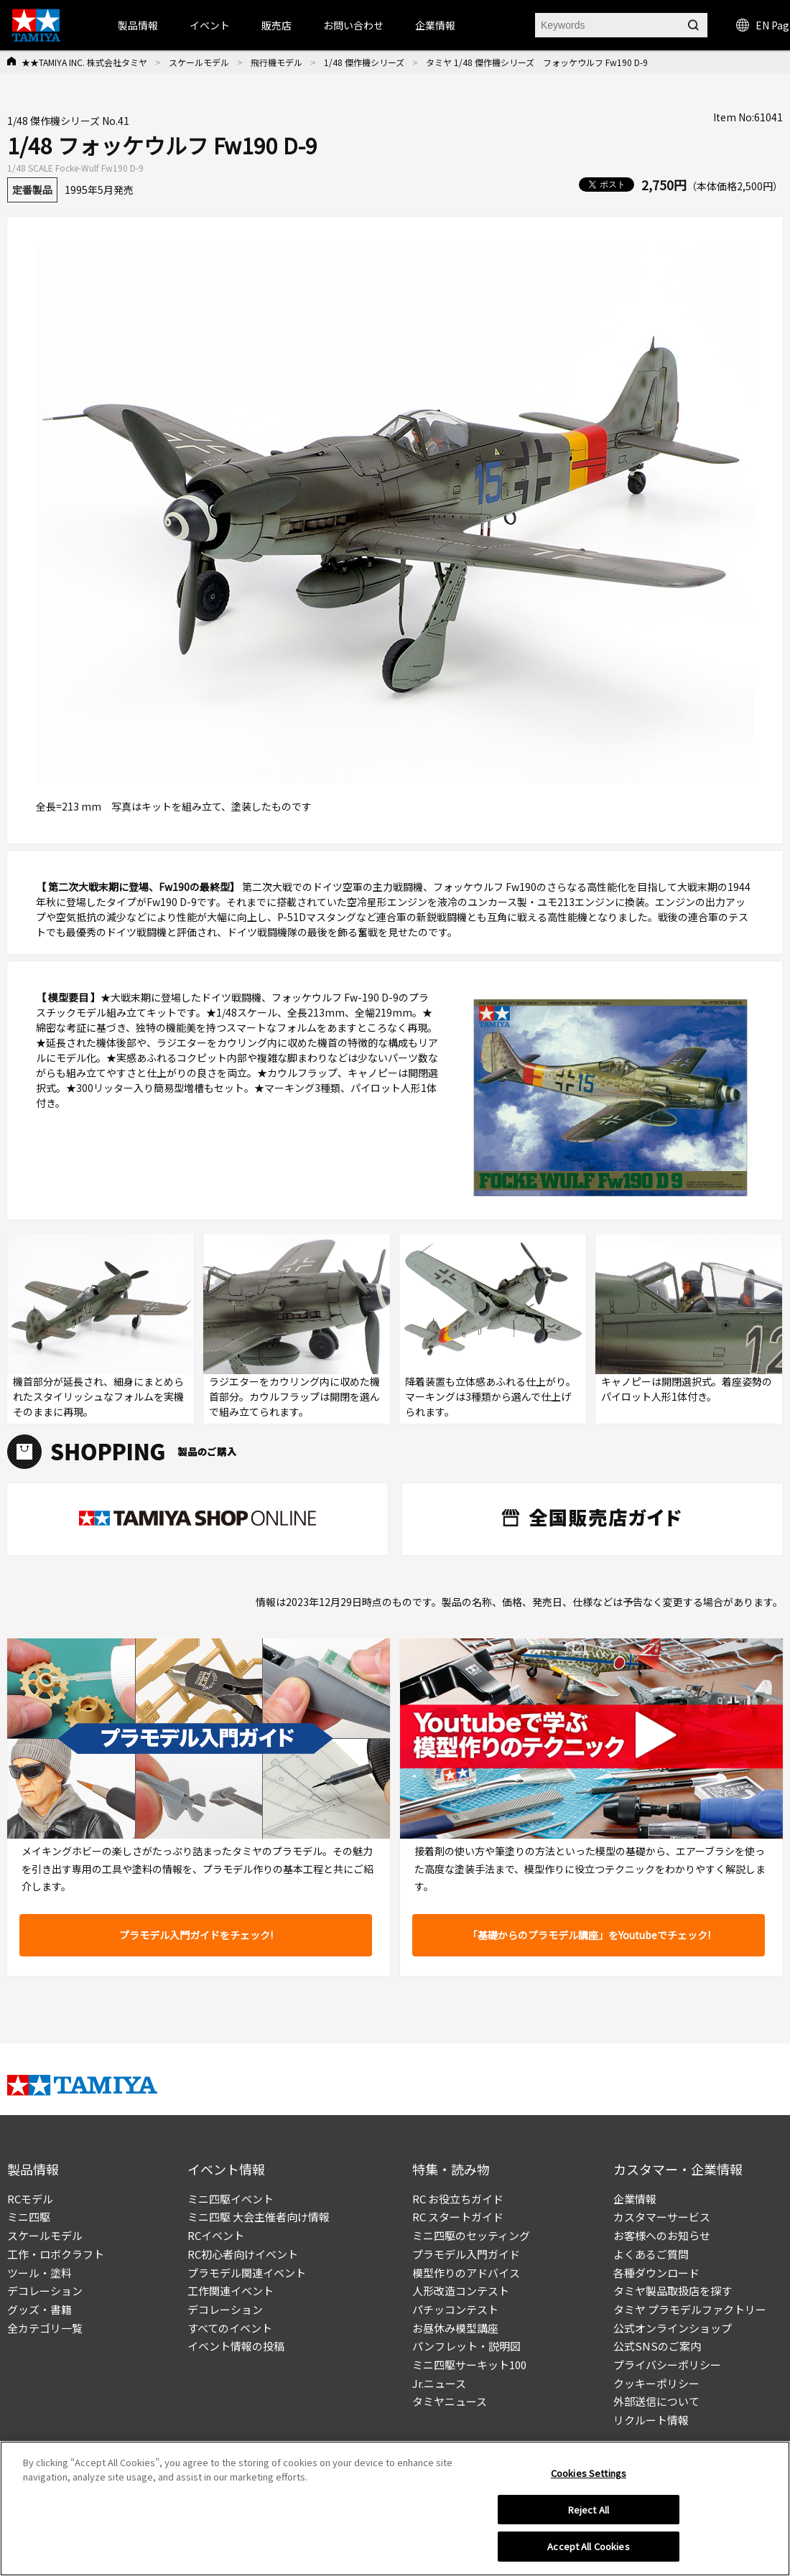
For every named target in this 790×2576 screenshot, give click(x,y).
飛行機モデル (276, 62)
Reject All (588, 2509)
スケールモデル (199, 62)
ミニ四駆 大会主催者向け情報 (258, 2216)
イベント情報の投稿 (235, 2345)
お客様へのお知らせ (661, 2235)
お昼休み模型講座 (455, 2327)
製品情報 (138, 25)
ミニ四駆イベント (230, 2198)
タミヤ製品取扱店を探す (672, 2290)
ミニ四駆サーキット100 (469, 2364)
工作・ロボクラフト (55, 2254)
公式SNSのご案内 (657, 2345)
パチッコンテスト (455, 2309)
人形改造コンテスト (460, 2290)
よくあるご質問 (651, 2254)
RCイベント (215, 2235)
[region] (395, 2508)
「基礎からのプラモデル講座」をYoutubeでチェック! (589, 1935)
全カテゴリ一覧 (45, 2327)
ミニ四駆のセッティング (471, 2235)
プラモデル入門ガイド (466, 2254)
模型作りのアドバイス (466, 2272)
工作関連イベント (230, 2290)
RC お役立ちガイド (457, 2198)
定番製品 (32, 189)
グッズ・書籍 (39, 2309)
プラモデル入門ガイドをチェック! (196, 1935)
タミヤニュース (449, 2401)
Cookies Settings (588, 2473)
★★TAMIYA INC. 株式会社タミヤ (84, 62)
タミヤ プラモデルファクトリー (689, 2309)
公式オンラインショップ (672, 2327)
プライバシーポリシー (667, 2364)
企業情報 (634, 2198)
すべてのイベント (229, 2327)
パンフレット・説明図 (466, 2345)
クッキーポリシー (656, 2383)
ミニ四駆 (28, 2216)
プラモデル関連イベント (246, 2272)
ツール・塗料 (39, 2272)
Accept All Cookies (588, 2546)
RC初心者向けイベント (242, 2254)
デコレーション (45, 2290)
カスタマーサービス (661, 2216)
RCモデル (30, 2198)
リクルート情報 (651, 2419)
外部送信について (656, 2401)
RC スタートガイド (457, 2216)
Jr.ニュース (439, 2383)
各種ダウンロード (656, 2272)
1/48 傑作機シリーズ (364, 62)
